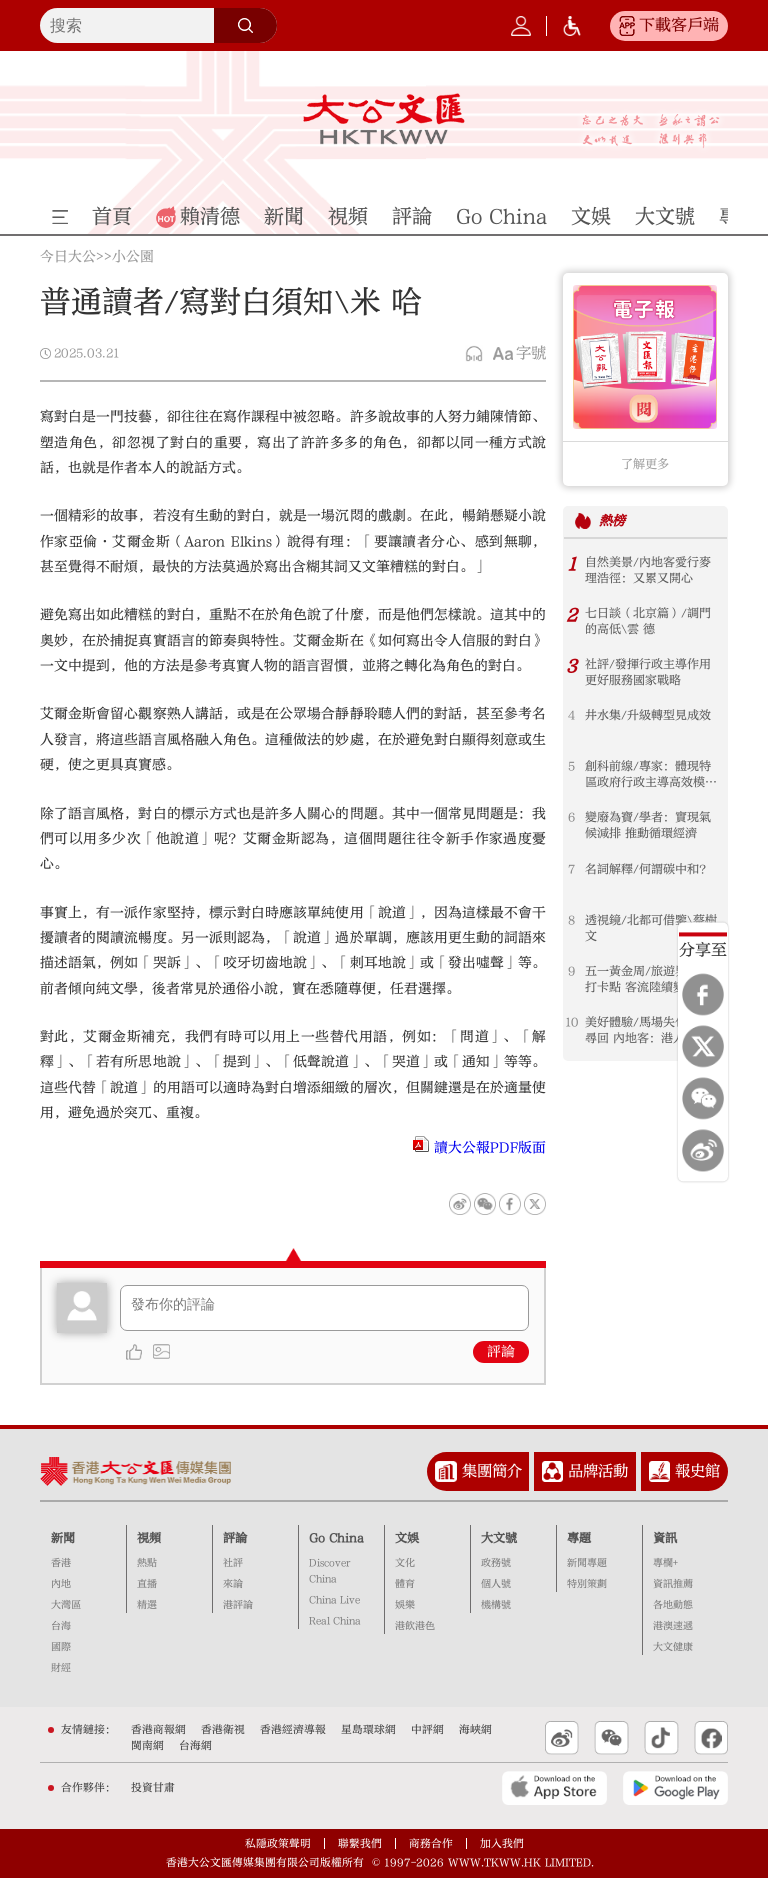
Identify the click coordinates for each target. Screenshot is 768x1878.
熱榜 (612, 520)
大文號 (499, 1538)
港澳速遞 (673, 1626)
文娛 (407, 1538)
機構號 (496, 1605)
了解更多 (645, 464)
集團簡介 (492, 1471)
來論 (233, 1584)
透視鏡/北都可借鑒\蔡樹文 (651, 928)
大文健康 (673, 1647)
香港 (61, 1563)
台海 (61, 1626)
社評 (233, 1563)
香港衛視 (223, 1729)
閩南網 (147, 1745)
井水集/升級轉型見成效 (648, 715)
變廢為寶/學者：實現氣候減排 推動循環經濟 (648, 825)
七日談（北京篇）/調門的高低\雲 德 (648, 621)
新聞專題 (587, 1563)
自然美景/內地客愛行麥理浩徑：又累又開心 (648, 570)
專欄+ (665, 1563)
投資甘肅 (153, 1787)
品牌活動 (598, 1471)
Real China (335, 1621)
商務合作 (431, 1843)
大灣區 (66, 1605)
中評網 (427, 1729)
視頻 (149, 1538)
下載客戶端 (679, 25)
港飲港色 (415, 1626)
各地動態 (673, 1605)
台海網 (195, 1745)
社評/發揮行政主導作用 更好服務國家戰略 (648, 672)
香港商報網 (158, 1729)
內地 (61, 1584)
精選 (147, 1605)
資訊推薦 (673, 1584)
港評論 (238, 1605)
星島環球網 (368, 1729)
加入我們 (502, 1843)
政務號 (496, 1563)
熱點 (147, 1563)
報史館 (697, 1471)
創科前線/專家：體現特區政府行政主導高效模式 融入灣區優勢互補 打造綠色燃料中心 (651, 774)
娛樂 (405, 1605)
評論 (501, 1352)
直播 (147, 1584)
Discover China (329, 1571)
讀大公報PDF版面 (490, 1148)
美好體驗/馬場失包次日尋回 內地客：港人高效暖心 (648, 1030)
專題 (579, 1538)
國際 (61, 1647)
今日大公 (68, 258)
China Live (334, 1600)
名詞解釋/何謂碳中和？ (648, 869)
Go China (336, 1538)
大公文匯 (383, 118)
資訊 (665, 1538)
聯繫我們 (360, 1843)
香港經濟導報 (293, 1729)
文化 (405, 1563)
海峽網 (475, 1729)
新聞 (63, 1538)
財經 (61, 1668)
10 (571, 1022)
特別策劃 (587, 1584)
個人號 (496, 1584)
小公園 (133, 258)
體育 (405, 1584)
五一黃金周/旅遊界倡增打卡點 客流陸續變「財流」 (648, 979)
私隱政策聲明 (278, 1843)
